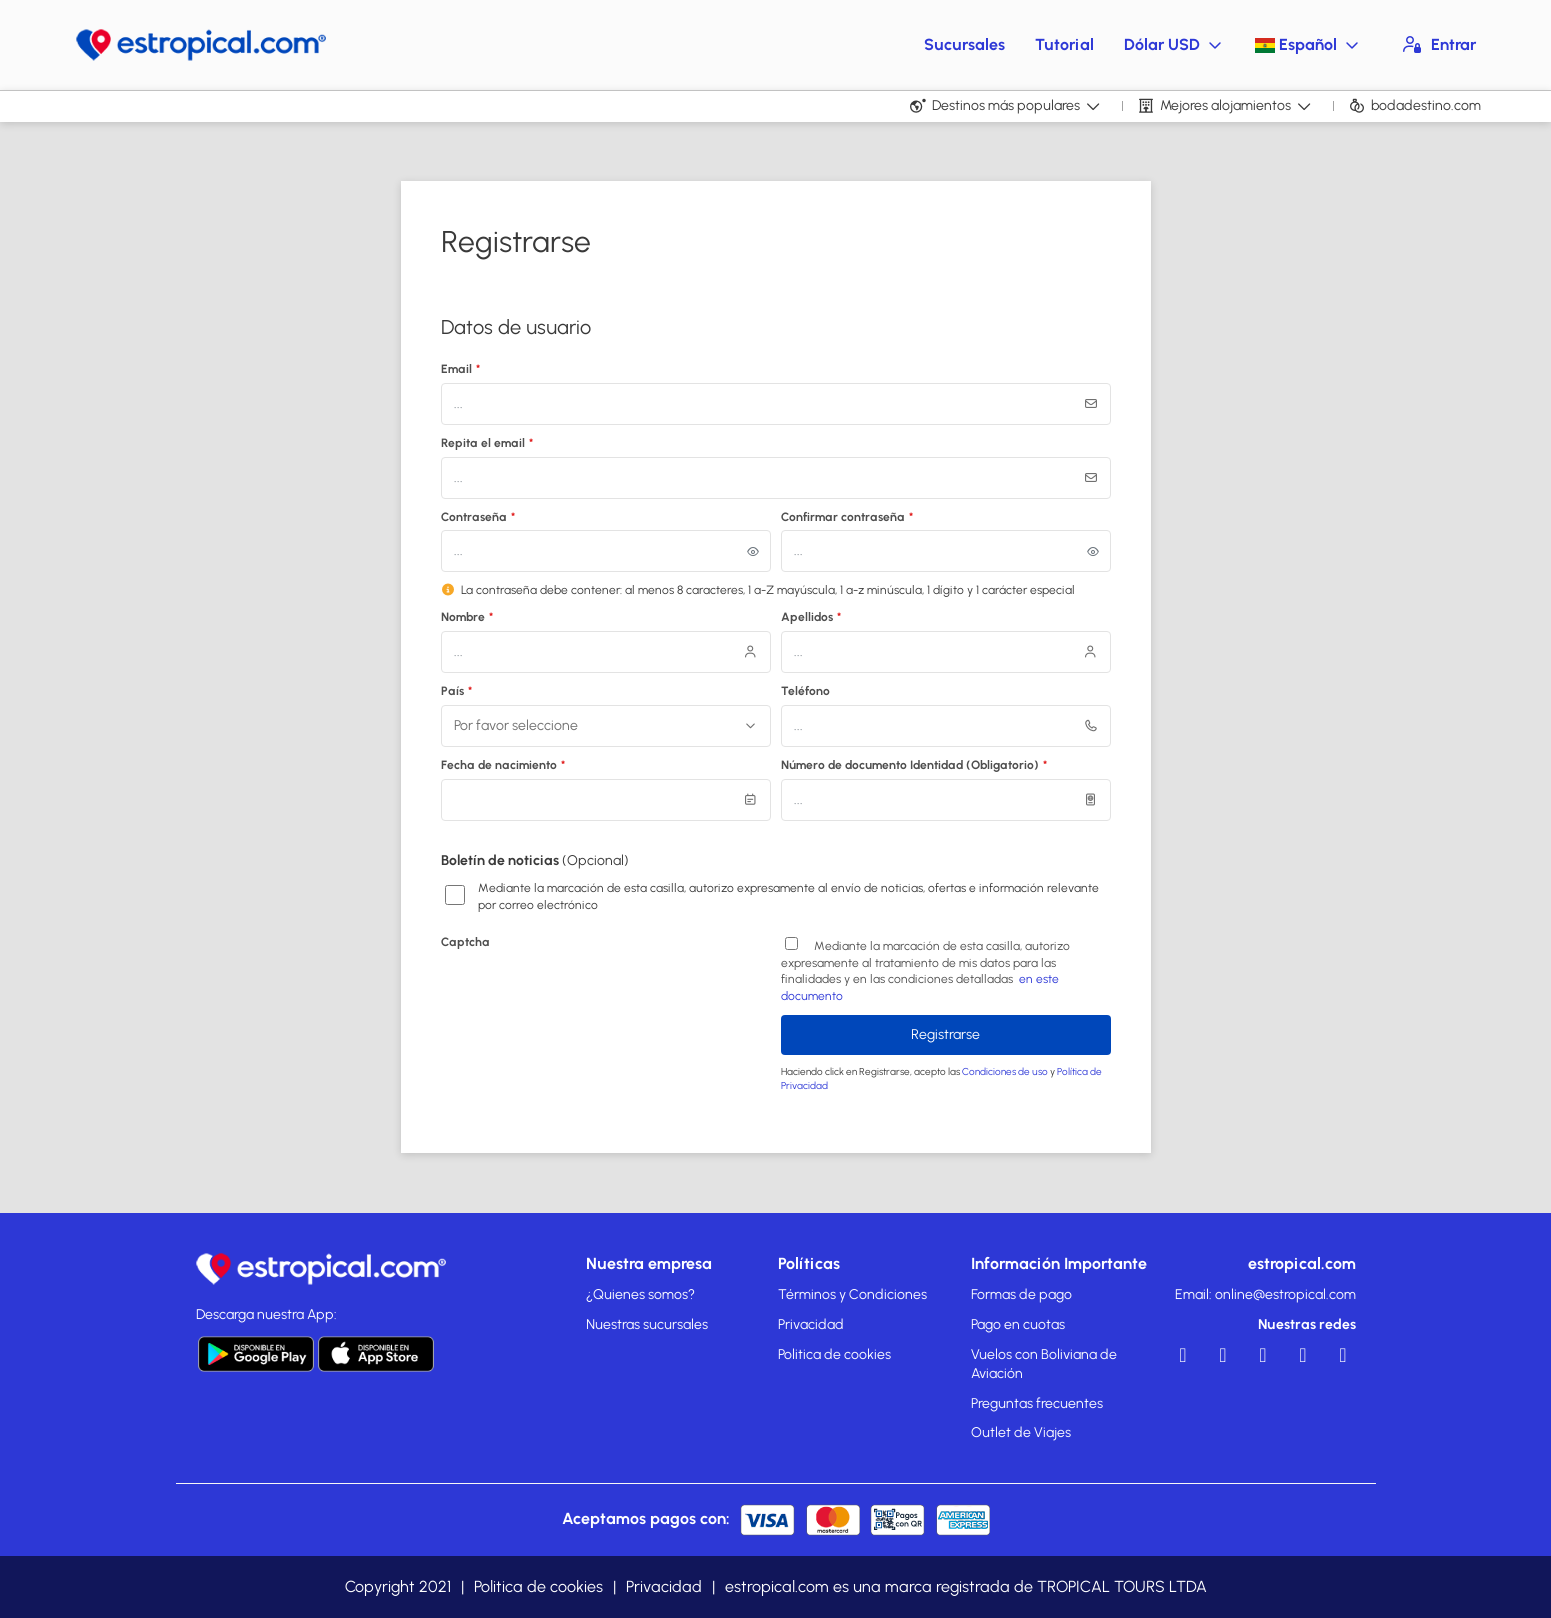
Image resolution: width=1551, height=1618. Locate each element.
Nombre (467, 617)
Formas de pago (1021, 1294)
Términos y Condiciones (852, 1294)
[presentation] (593, 995)
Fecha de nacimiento (503, 765)
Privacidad (811, 1324)
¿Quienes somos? (640, 1294)
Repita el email (487, 443)
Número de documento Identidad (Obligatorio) (914, 765)
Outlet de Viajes (1021, 1432)
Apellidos (811, 617)
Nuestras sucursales (647, 1324)
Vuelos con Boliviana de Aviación (1044, 1364)
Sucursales (964, 44)
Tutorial (1064, 44)
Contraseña (478, 517)
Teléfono (805, 691)
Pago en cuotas (1018, 1324)
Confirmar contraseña (847, 517)
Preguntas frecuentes (1037, 1403)
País (457, 691)
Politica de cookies (834, 1354)
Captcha (465, 942)
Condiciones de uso (1006, 1071)
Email (461, 369)
